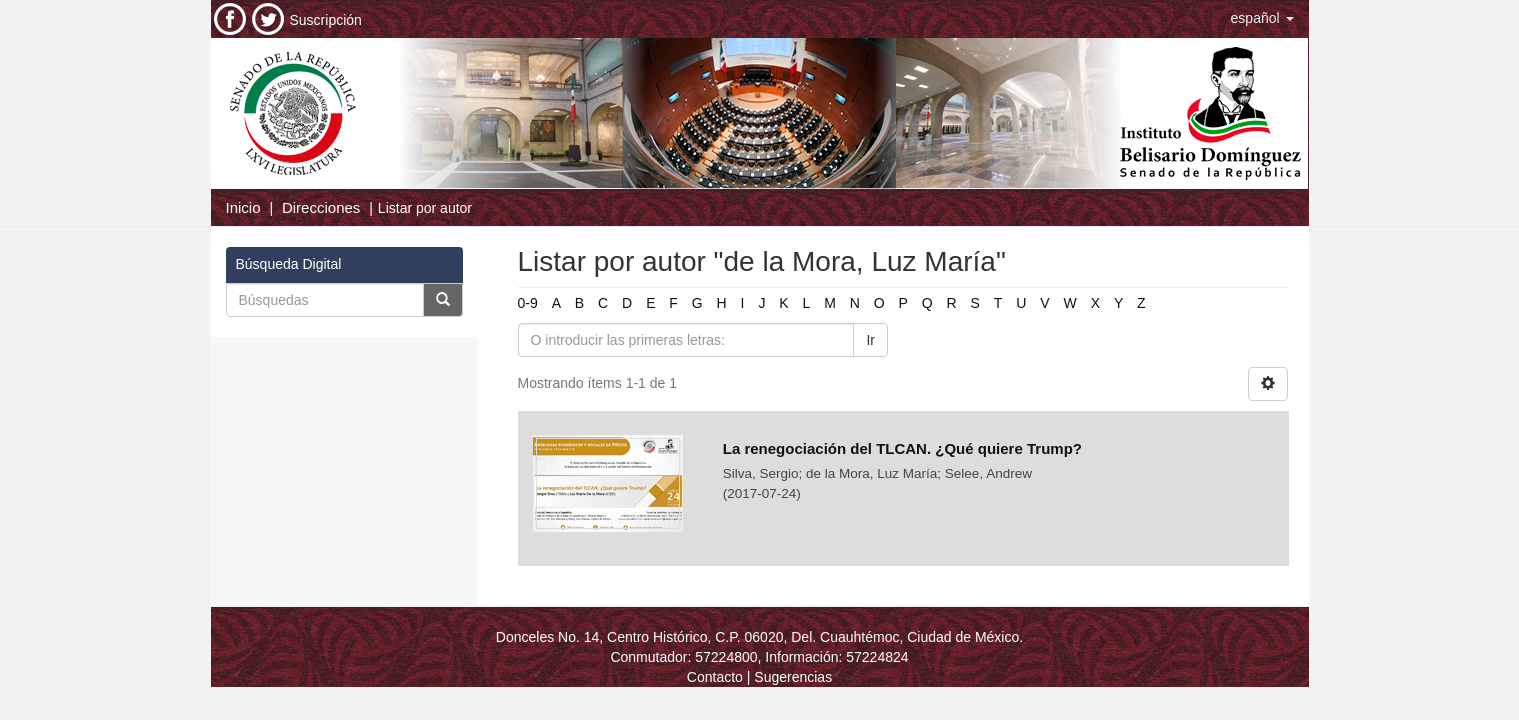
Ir (870, 340)
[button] (1262, 18)
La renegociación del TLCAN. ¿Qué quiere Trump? (902, 448)
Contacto (715, 677)
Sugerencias (793, 677)
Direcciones (321, 207)
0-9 (528, 303)
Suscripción (326, 20)
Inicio (243, 207)
